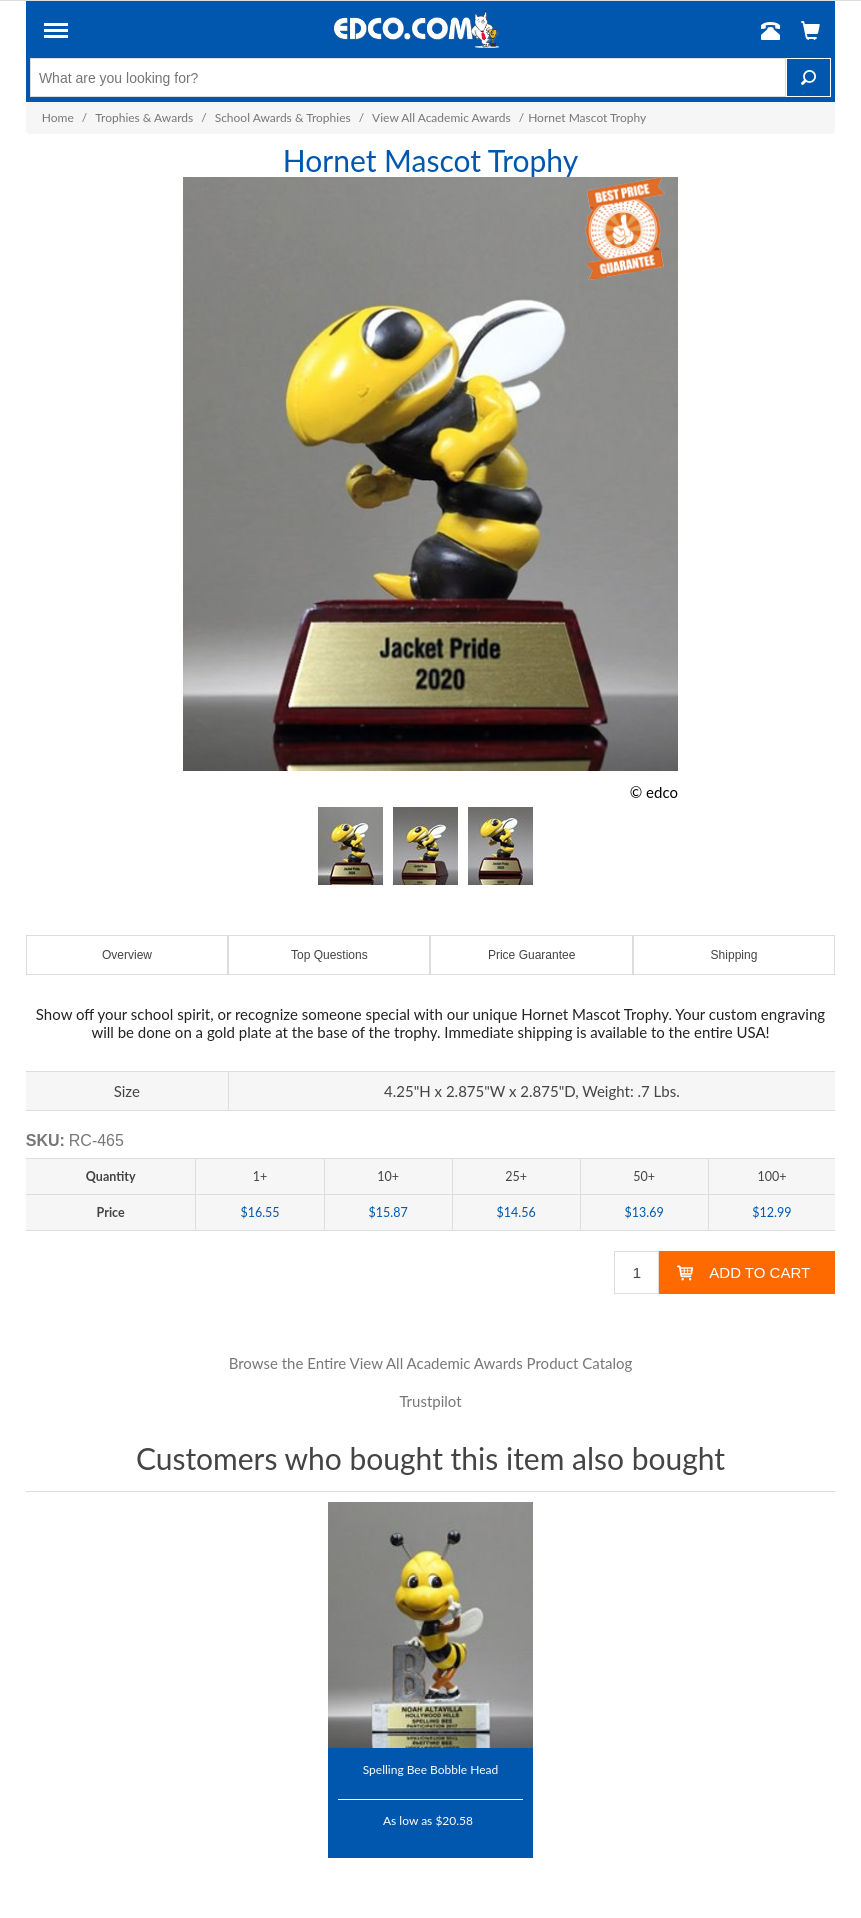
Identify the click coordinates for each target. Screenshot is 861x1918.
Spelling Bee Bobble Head (431, 1769)
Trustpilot (430, 1401)
